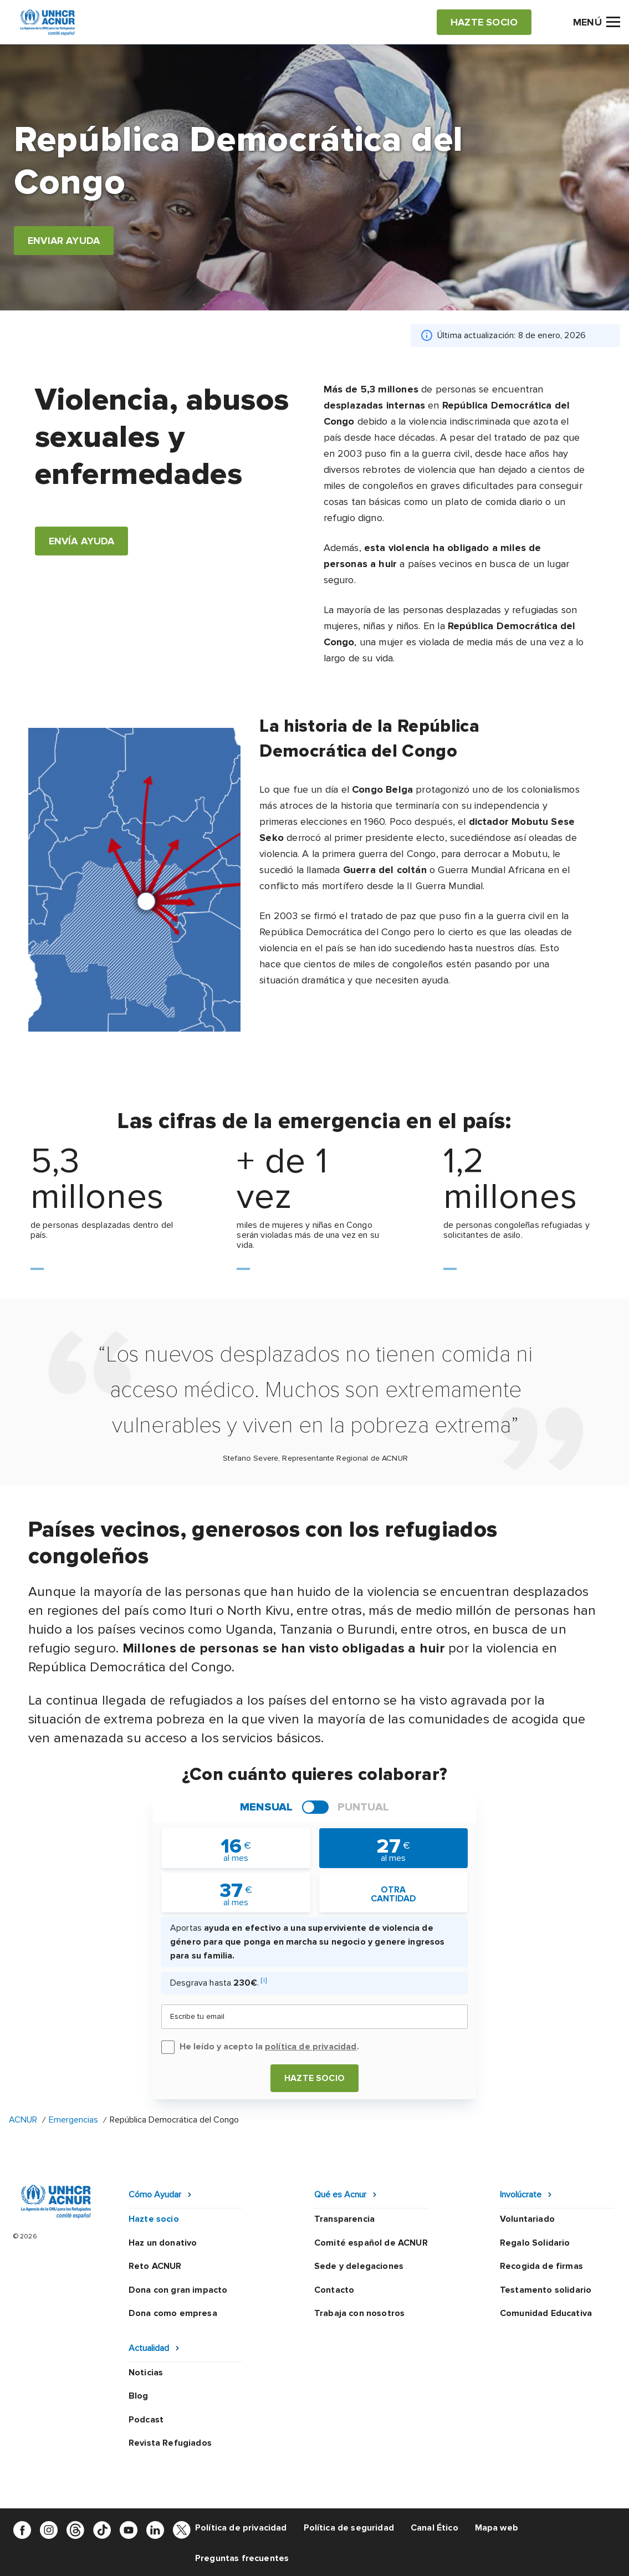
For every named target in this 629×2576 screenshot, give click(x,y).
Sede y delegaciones (358, 2266)
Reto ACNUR (155, 2266)
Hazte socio (314, 2078)
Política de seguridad (349, 2527)
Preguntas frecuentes (242, 2558)
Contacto (334, 2290)
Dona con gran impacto (178, 2290)
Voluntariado (527, 2219)
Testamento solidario (545, 2290)
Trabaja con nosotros (359, 2313)
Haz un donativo (163, 2242)
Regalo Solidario (535, 2242)
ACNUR (23, 2119)
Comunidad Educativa (546, 2313)
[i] (263, 1980)
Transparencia (344, 2219)
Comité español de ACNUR (371, 2242)
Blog (139, 2395)
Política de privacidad (241, 2527)
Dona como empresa (173, 2313)
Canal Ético (434, 2527)
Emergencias (73, 2119)
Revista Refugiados (170, 2443)
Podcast (146, 2419)
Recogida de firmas (541, 2266)
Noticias (146, 2372)
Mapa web (496, 2527)
